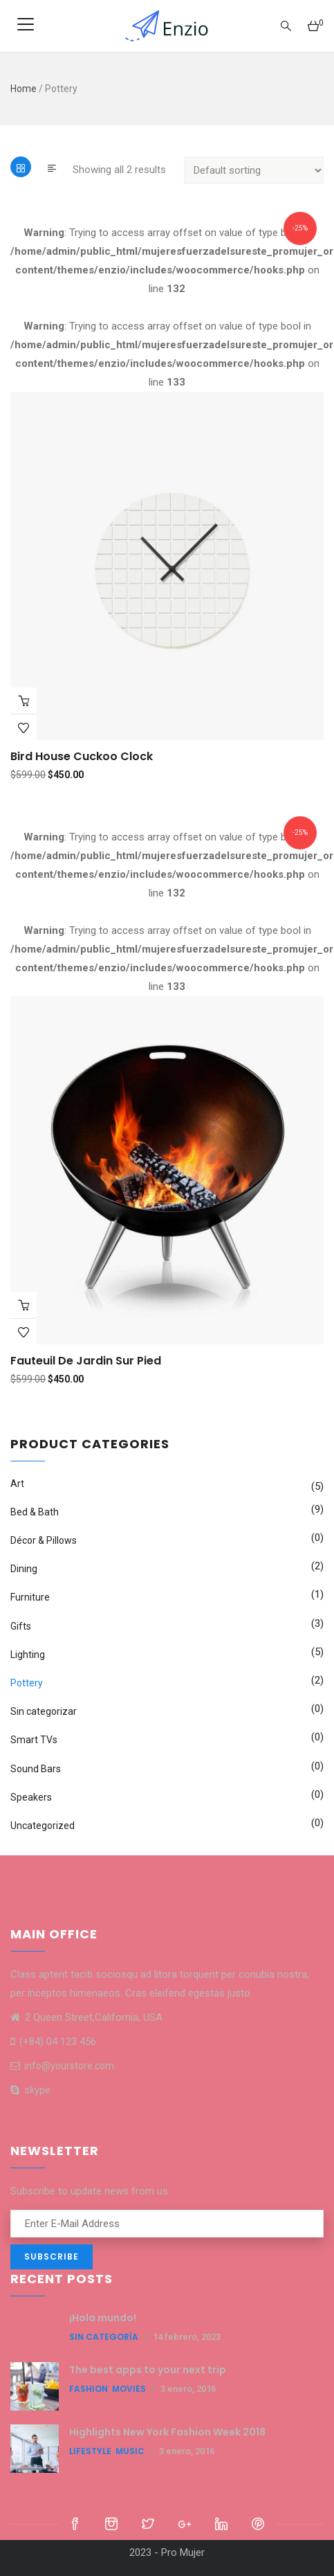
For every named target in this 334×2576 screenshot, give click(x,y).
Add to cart (23, 700)
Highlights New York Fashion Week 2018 (167, 2432)
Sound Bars (35, 1768)
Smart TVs (33, 1739)
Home (23, 88)
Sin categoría (103, 2337)
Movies (129, 2389)
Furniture (30, 1597)
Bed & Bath (34, 1511)
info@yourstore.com (62, 2065)
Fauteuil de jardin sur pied (85, 1361)
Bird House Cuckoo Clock (81, 756)
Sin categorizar (43, 1711)
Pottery (26, 1682)
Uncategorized (42, 1825)
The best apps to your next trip (147, 2370)
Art (17, 1483)
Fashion (88, 2389)
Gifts (20, 1626)
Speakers (31, 1797)
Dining (23, 1568)
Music (130, 2451)
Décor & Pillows (43, 1540)
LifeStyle (90, 2451)
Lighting (27, 1654)
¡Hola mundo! (102, 2318)
